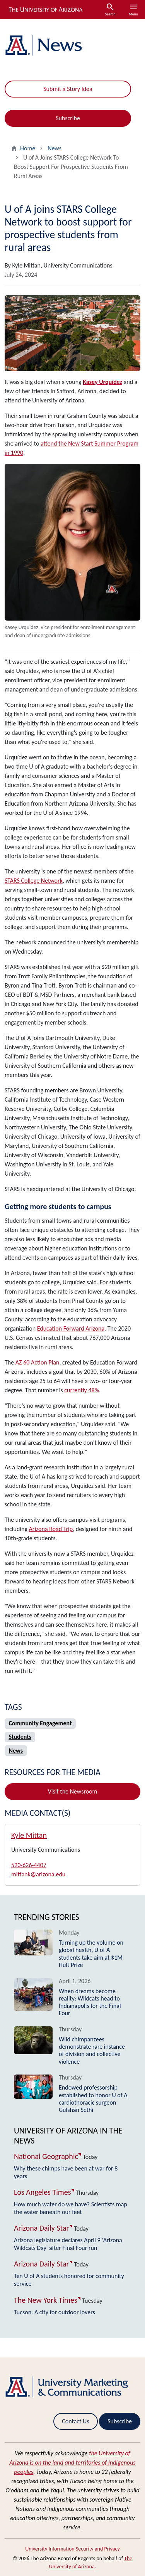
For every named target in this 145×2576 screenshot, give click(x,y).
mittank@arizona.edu (38, 1874)
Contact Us (75, 2421)
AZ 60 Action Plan (37, 1362)
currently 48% (81, 1390)
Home (27, 148)
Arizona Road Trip (51, 1529)
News (54, 148)
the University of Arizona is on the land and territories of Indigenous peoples (72, 2462)
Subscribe (68, 118)
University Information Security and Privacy (72, 2549)
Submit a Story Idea (67, 89)
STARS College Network (34, 880)
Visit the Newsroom (72, 1791)
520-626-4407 (28, 1865)
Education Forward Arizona (70, 1328)
